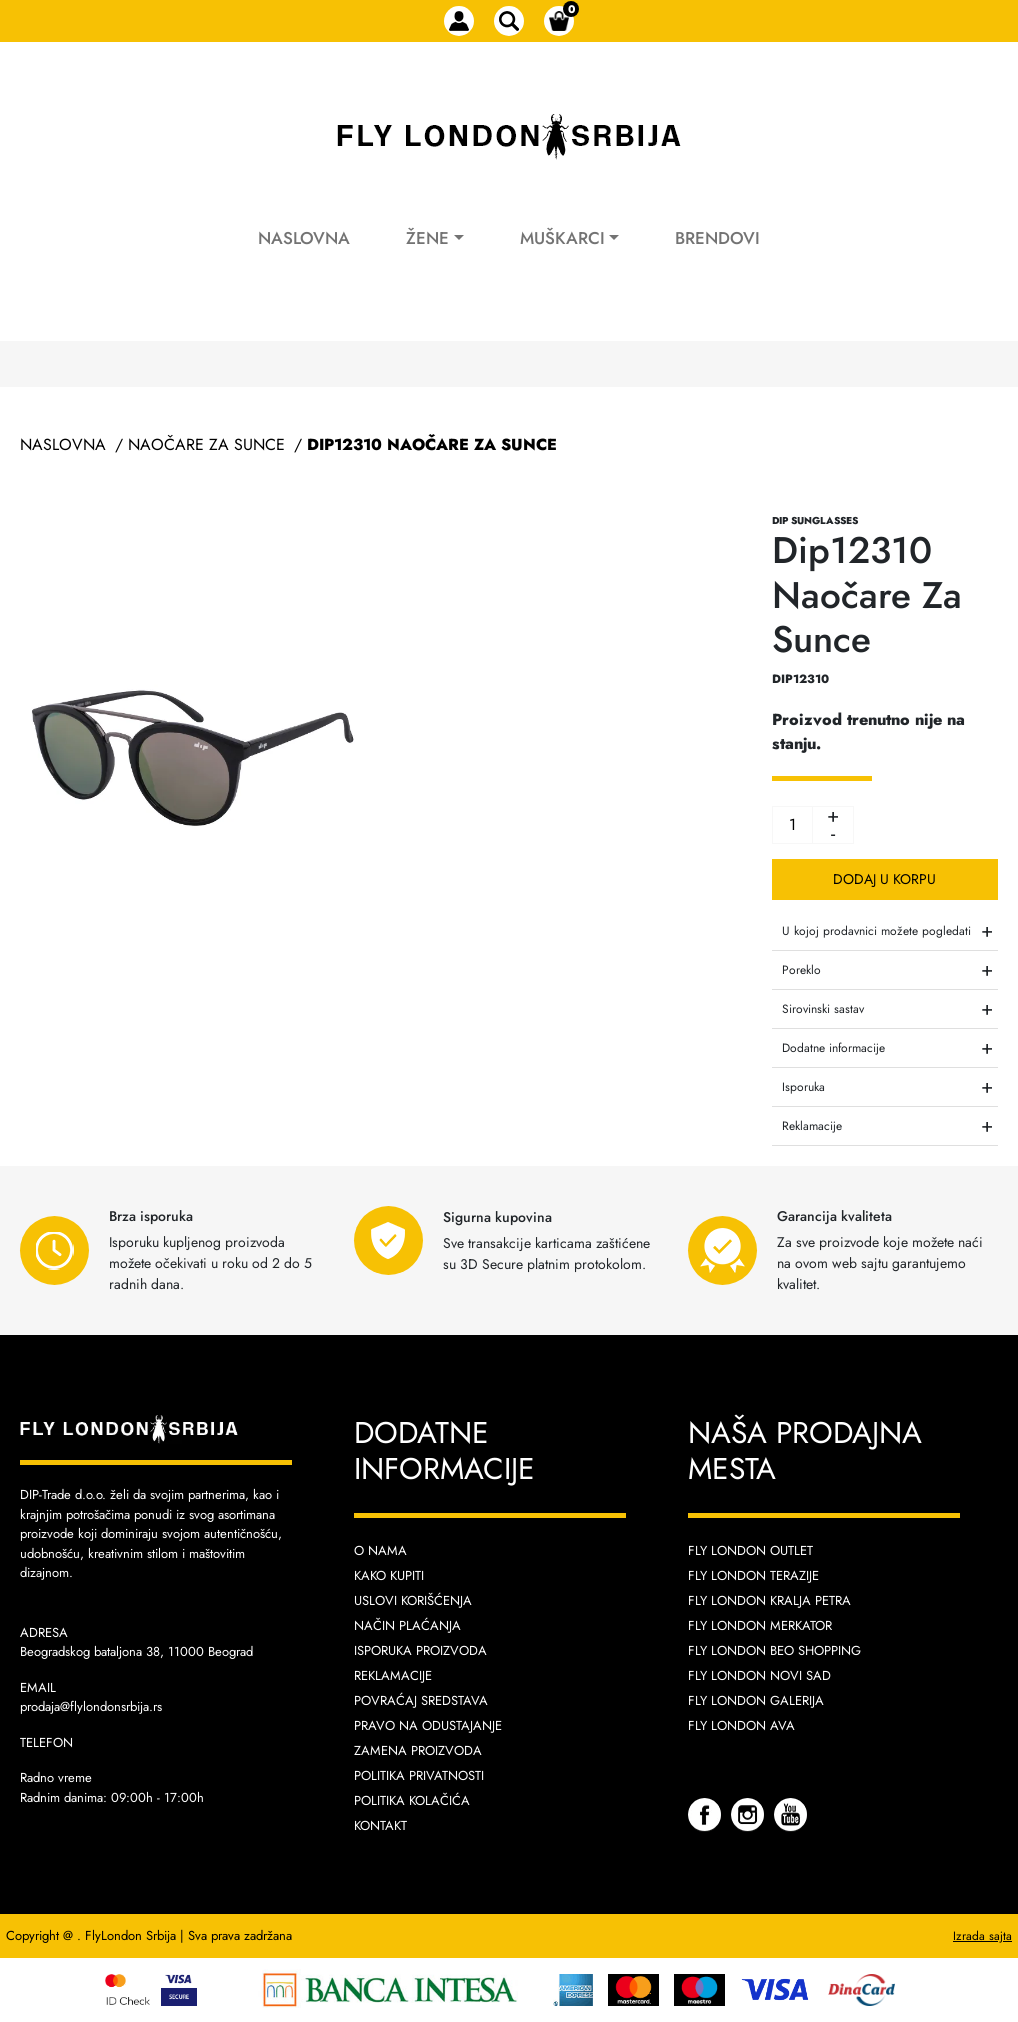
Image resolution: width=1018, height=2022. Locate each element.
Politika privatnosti (419, 1775)
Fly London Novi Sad (759, 1675)
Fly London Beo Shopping (774, 1650)
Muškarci (562, 238)
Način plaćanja (407, 1625)
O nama (380, 1550)
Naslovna (304, 238)
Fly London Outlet (750, 1550)
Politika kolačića (412, 1800)
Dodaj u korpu (884, 879)
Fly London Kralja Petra (769, 1600)
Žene (427, 238)
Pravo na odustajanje (428, 1725)
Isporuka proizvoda (420, 1650)
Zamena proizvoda (418, 1750)
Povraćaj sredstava (421, 1700)
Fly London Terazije (753, 1575)
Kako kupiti (389, 1575)
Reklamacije (393, 1675)
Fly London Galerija (756, 1700)
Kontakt (380, 1825)
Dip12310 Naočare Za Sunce (432, 444)
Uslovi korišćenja (413, 1600)
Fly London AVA (741, 1725)
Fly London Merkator (760, 1625)
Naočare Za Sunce (206, 444)
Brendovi (717, 238)
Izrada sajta (982, 1936)
